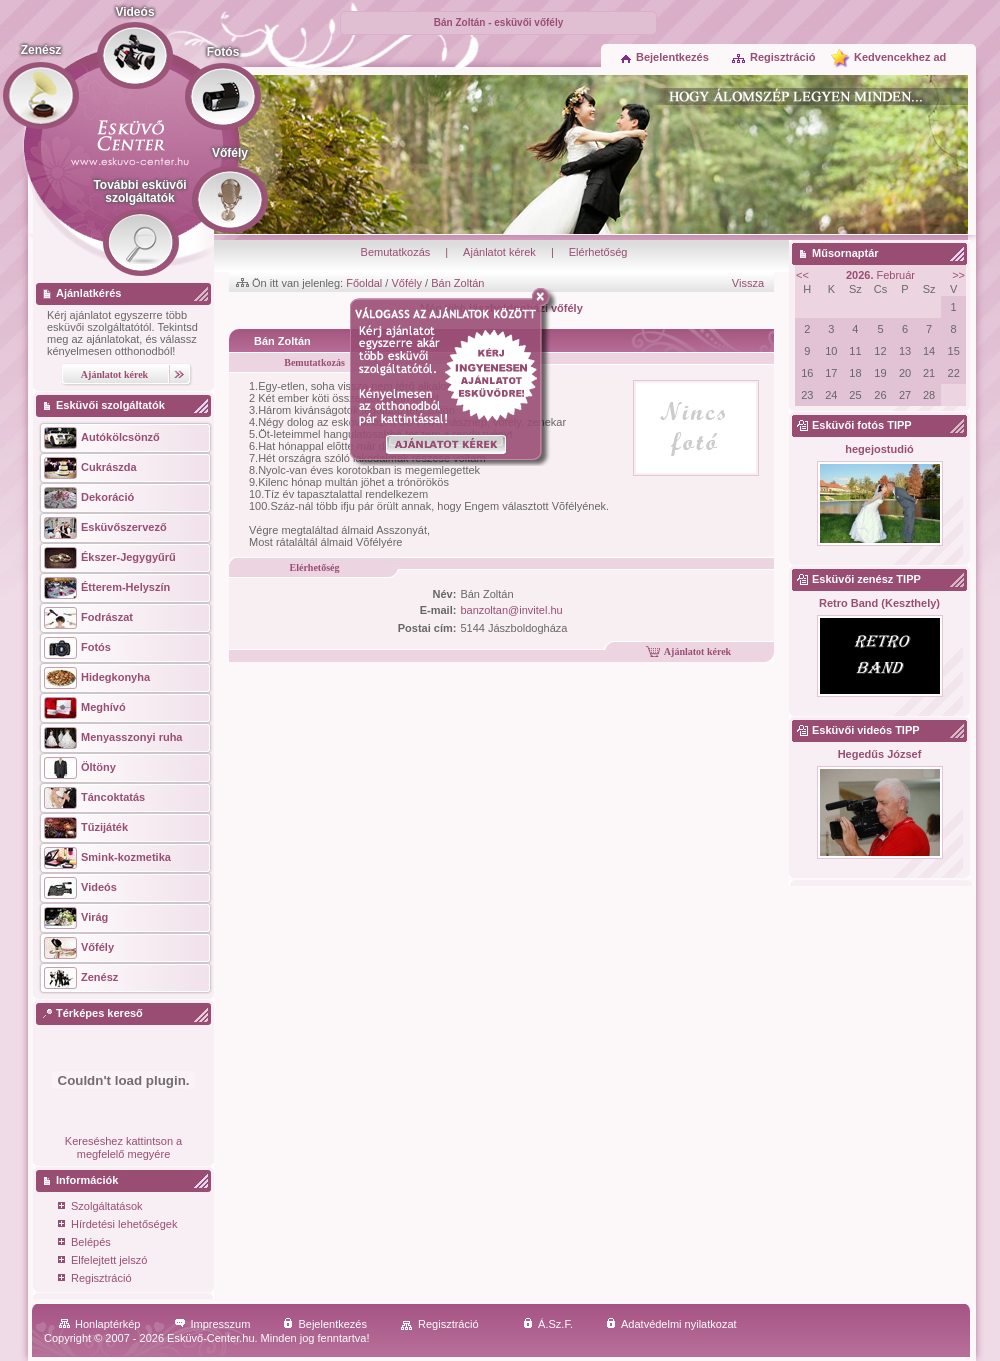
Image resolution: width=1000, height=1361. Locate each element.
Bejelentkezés (665, 57)
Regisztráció (773, 57)
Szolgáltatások (100, 1207)
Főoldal (364, 283)
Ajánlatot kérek (499, 252)
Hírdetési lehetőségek (117, 1225)
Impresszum (212, 1324)
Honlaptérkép (99, 1324)
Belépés (84, 1243)
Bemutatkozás (396, 252)
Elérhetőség (598, 252)
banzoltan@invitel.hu (511, 610)
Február (880, 275)
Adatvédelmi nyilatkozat (671, 1324)
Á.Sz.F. (548, 1324)
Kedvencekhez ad (900, 57)
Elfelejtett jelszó (102, 1261)
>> (958, 275)
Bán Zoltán (457, 283)
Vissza (748, 283)
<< (802, 275)
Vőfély (406, 283)
